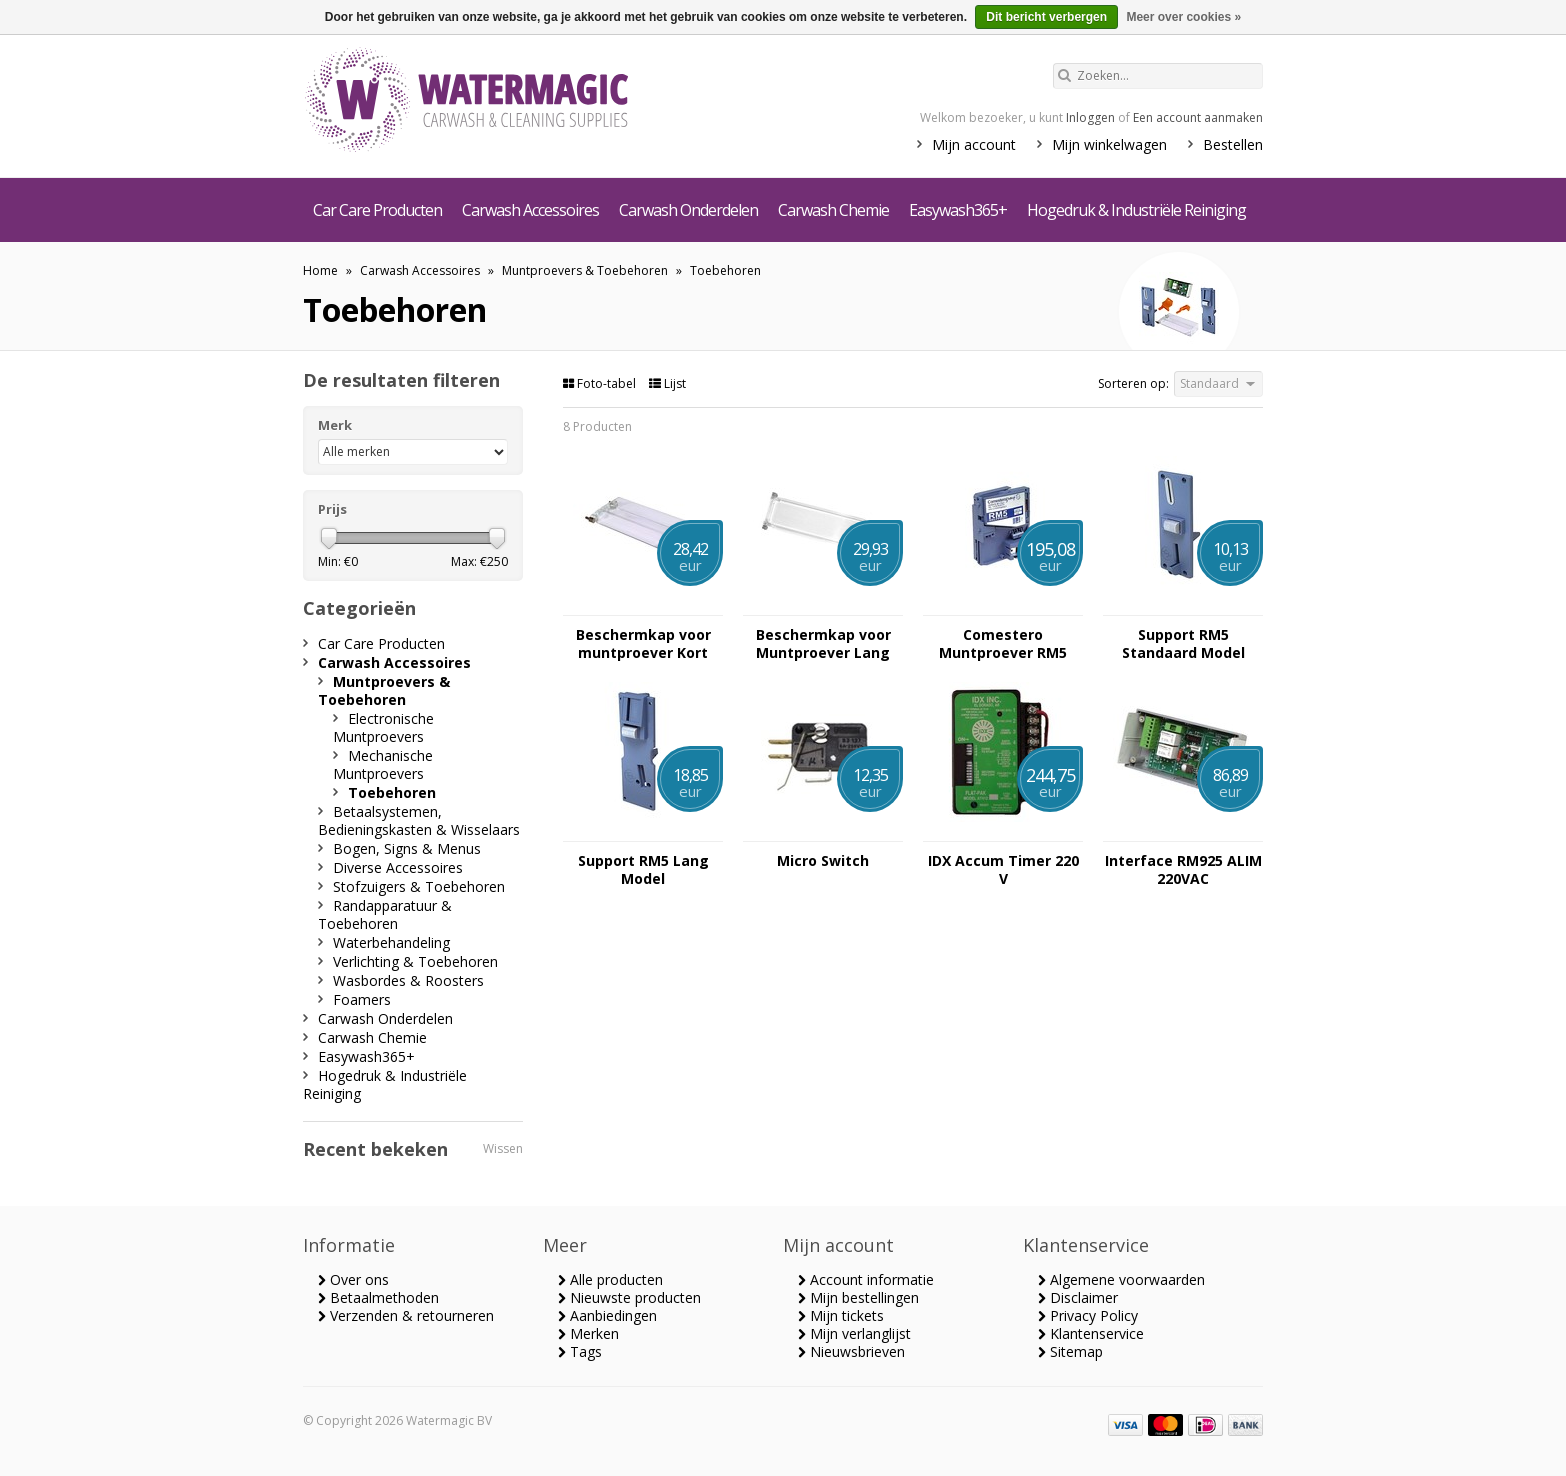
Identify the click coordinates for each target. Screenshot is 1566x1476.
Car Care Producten (377, 210)
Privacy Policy (1088, 1315)
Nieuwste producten (629, 1297)
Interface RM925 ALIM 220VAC (1183, 870)
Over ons (353, 1279)
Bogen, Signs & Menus (407, 848)
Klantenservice (1091, 1333)
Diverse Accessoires (398, 867)
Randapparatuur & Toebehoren (385, 914)
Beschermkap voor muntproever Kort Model (643, 644)
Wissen (503, 1148)
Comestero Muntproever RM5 (1003, 644)
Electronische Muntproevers (383, 727)
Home (320, 270)
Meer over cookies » (1183, 17)
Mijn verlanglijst (854, 1333)
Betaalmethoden (378, 1297)
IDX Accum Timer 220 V (1003, 870)
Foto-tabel (601, 383)
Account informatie (866, 1279)
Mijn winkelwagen (1109, 144)
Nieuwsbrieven (851, 1351)
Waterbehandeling (391, 942)
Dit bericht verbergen (1046, 17)
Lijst (667, 383)
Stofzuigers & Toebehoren (419, 886)
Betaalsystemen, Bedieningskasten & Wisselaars (419, 820)
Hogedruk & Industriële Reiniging (1136, 210)
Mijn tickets (841, 1315)
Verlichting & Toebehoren (415, 961)
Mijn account (974, 144)
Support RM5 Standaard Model (1183, 644)
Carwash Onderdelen (688, 210)
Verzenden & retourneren (406, 1315)
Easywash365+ (958, 210)
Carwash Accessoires (530, 210)
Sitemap (1070, 1351)
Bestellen (1233, 144)
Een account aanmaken (1198, 117)
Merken (588, 1333)
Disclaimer (1078, 1297)
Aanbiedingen (607, 1315)
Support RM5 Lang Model (643, 870)
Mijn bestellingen (858, 1297)
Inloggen (1090, 117)
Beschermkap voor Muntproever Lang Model (823, 644)
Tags (580, 1351)
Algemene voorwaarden (1121, 1279)
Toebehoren (725, 270)
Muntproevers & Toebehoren (585, 270)
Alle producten (610, 1279)
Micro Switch (823, 861)
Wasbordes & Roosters (408, 980)
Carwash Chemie (833, 210)
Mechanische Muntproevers (383, 764)
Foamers (362, 999)
